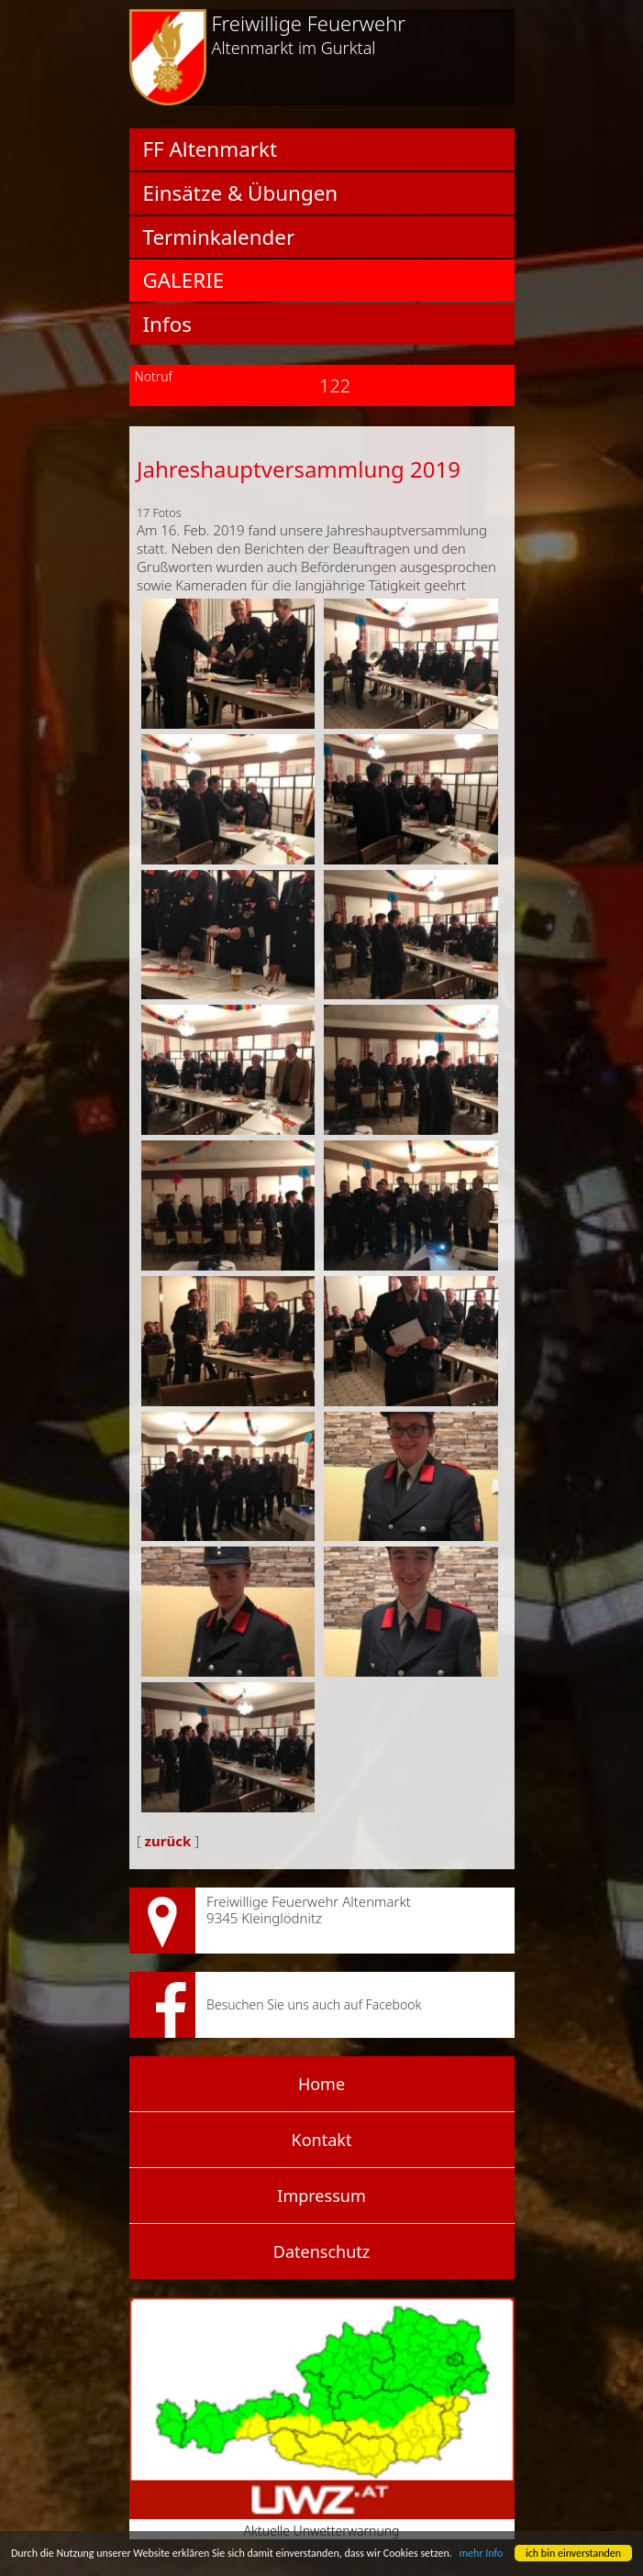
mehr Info (482, 2553)
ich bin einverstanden (573, 2553)
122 (321, 385)
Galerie (184, 280)
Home (321, 2084)
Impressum (321, 2196)
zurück (168, 1841)
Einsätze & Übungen (240, 193)
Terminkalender (219, 237)
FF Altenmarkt (210, 149)
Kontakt (322, 2140)
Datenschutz (321, 2251)
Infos (167, 324)
